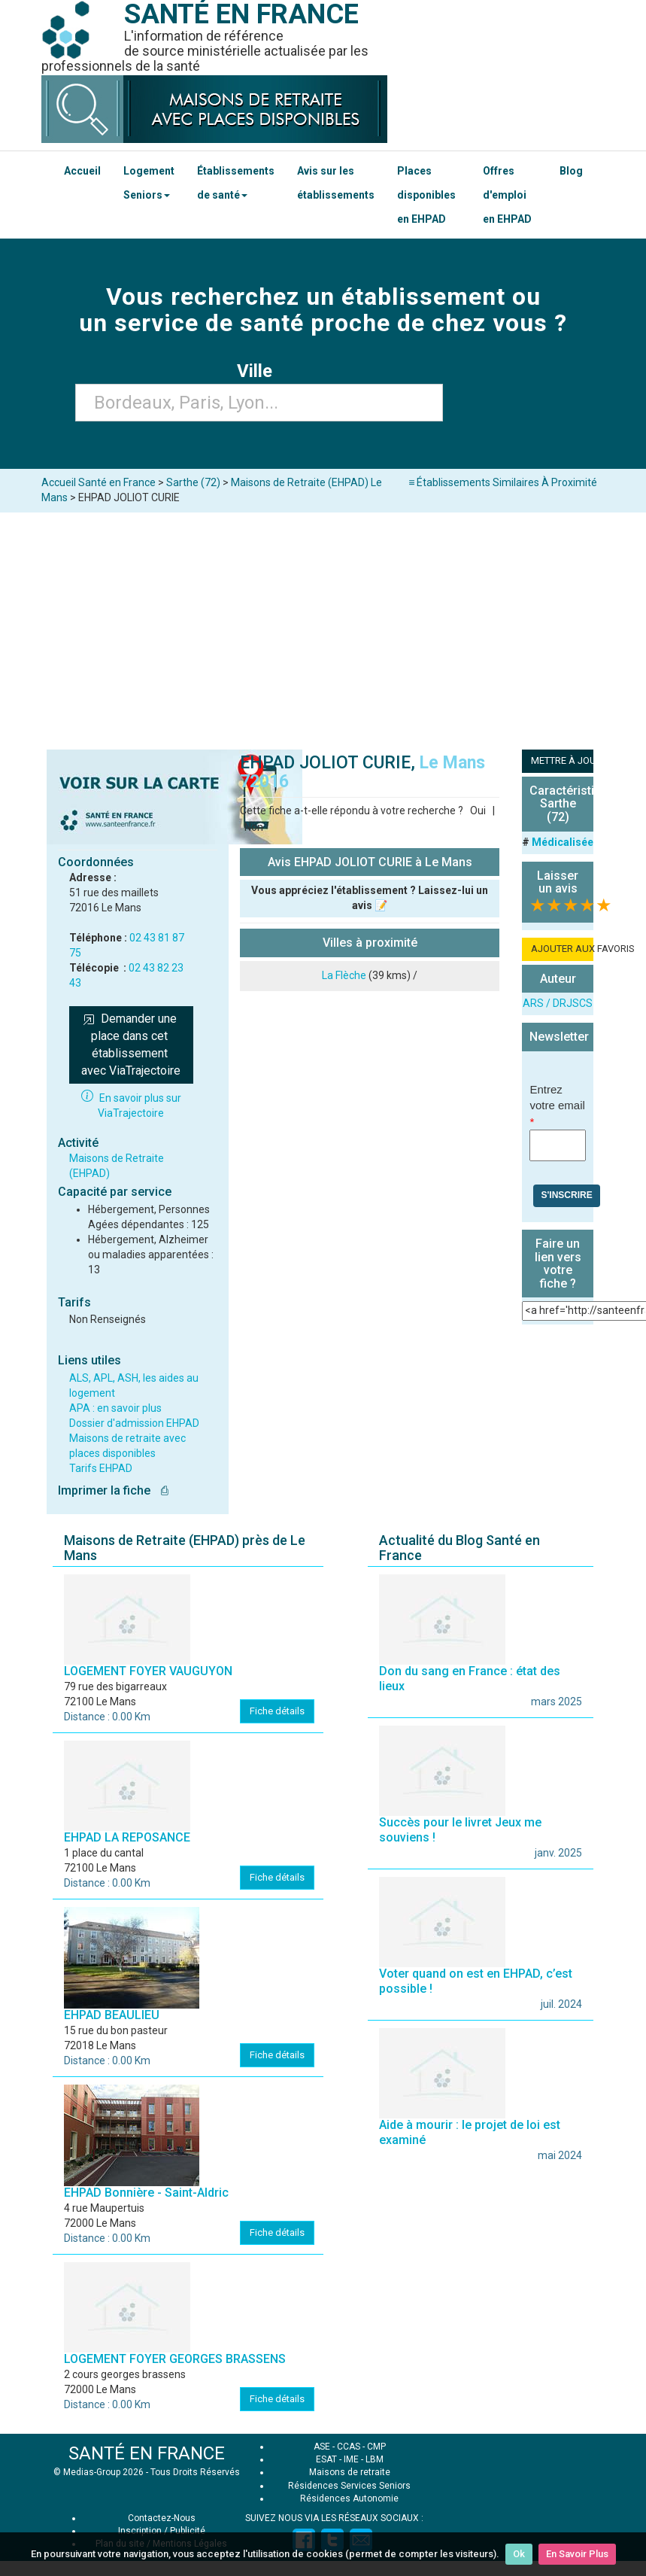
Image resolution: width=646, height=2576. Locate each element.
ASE (322, 2446)
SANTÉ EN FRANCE (146, 2453)
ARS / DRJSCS (558, 1003)
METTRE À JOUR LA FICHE (562, 760)
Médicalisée (562, 842)
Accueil (82, 171)
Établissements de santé (235, 183)
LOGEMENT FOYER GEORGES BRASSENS (175, 2359)
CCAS (348, 2446)
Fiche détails (277, 1711)
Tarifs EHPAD (100, 1468)
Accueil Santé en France (98, 482)
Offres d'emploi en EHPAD (507, 195)
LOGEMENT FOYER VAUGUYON (148, 1671)
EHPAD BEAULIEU (111, 2015)
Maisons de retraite (349, 2472)
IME (351, 2459)
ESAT (326, 2459)
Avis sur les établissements (336, 183)
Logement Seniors (148, 183)
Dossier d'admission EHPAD (134, 1423)
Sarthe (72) (193, 482)
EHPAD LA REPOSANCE (127, 1837)
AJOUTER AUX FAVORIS (562, 948)
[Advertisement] (323, 625)
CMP (376, 2446)
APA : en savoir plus (115, 1408)
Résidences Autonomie (349, 2498)
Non (253, 827)
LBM (374, 2459)
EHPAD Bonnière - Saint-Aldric (146, 2192)
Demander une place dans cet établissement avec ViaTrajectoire (130, 1044)
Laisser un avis (557, 882)
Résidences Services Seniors (349, 2485)
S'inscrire (566, 1195)
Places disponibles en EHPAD (426, 195)
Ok (519, 2553)
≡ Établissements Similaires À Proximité (502, 482)
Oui (478, 810)
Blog (571, 171)
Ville (259, 371)
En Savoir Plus (577, 2553)
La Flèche (344, 975)
